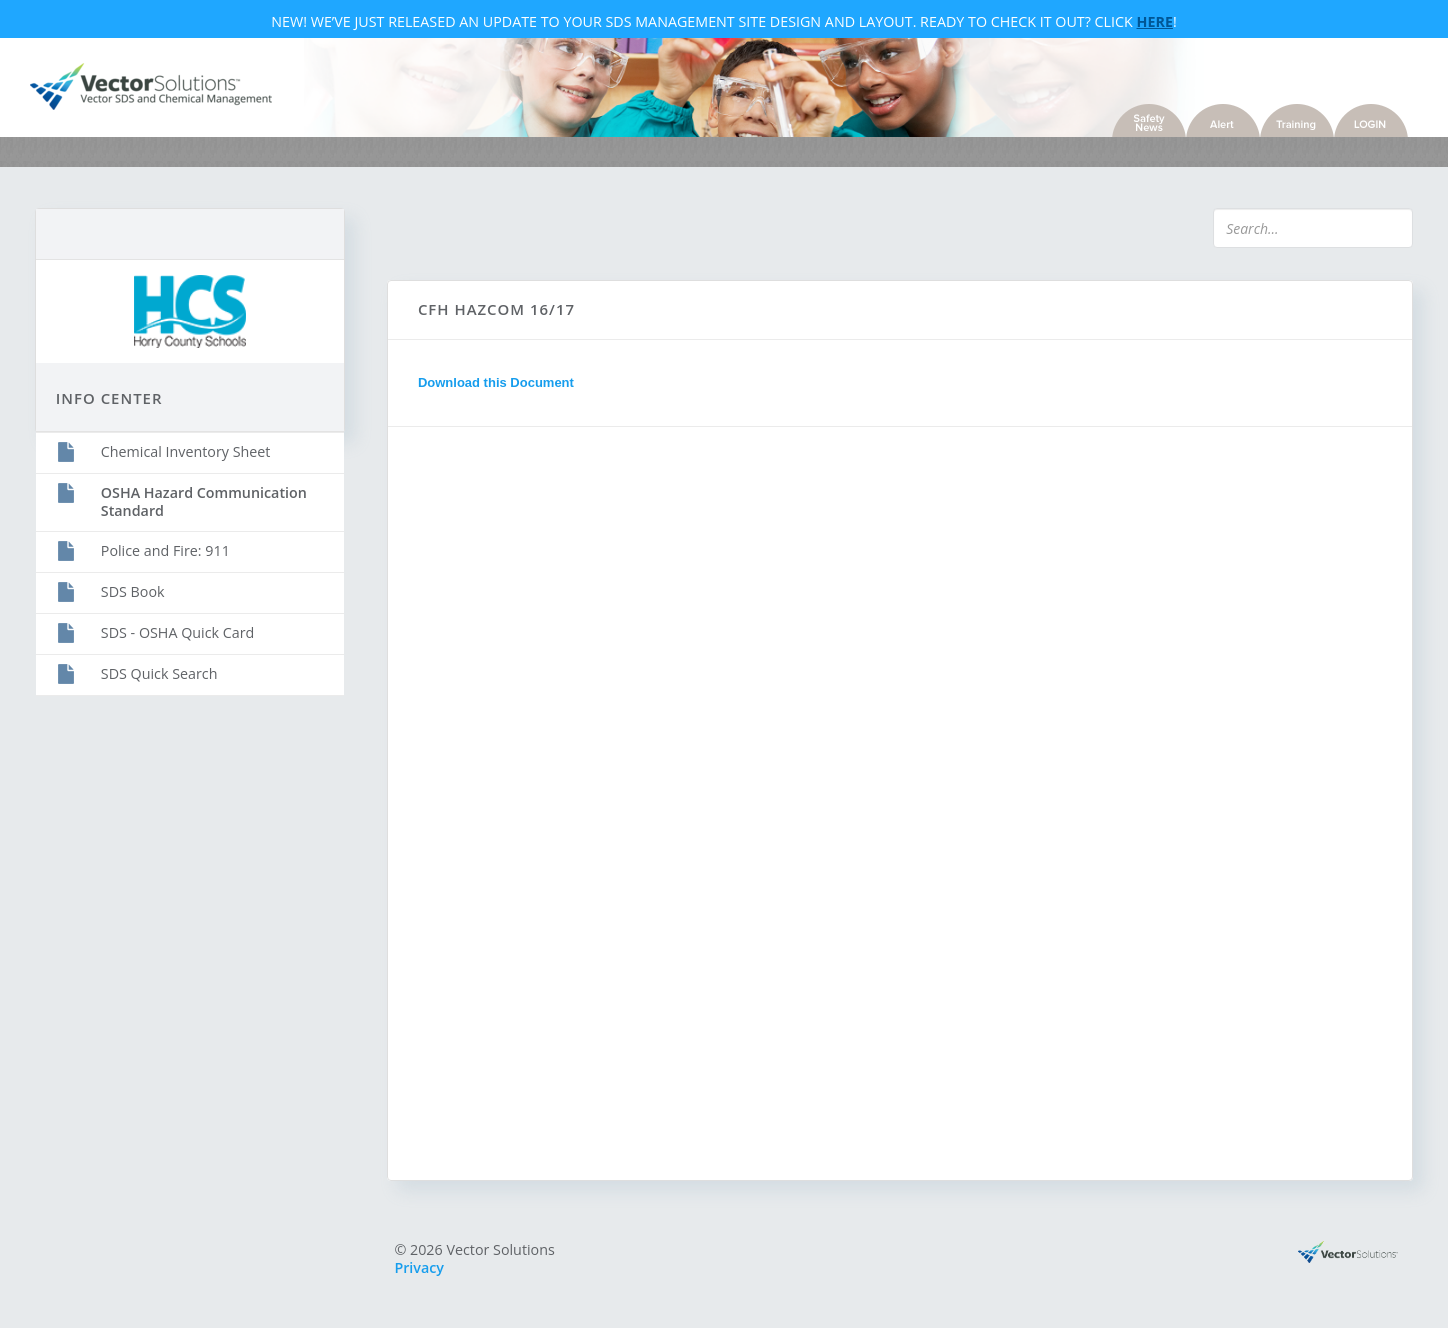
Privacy (425, 1273)
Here (1155, 23)
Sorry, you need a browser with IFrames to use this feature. (721, 807)
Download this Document (501, 387)
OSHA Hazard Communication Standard (214, 501)
